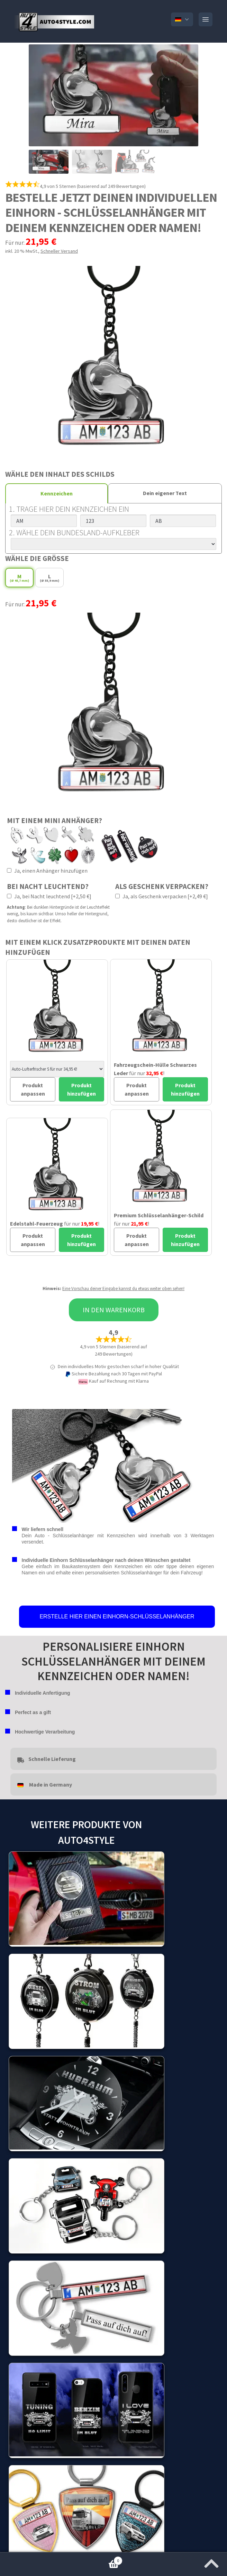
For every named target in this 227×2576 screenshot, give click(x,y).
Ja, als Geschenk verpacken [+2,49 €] (161, 896)
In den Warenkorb (114, 1309)
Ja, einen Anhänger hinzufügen (47, 870)
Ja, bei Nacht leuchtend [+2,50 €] (49, 896)
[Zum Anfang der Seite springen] (211, 2561)
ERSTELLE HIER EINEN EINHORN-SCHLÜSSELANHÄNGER (116, 1616)
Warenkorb (61, 2559)
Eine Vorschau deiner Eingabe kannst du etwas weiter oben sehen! (123, 1288)
